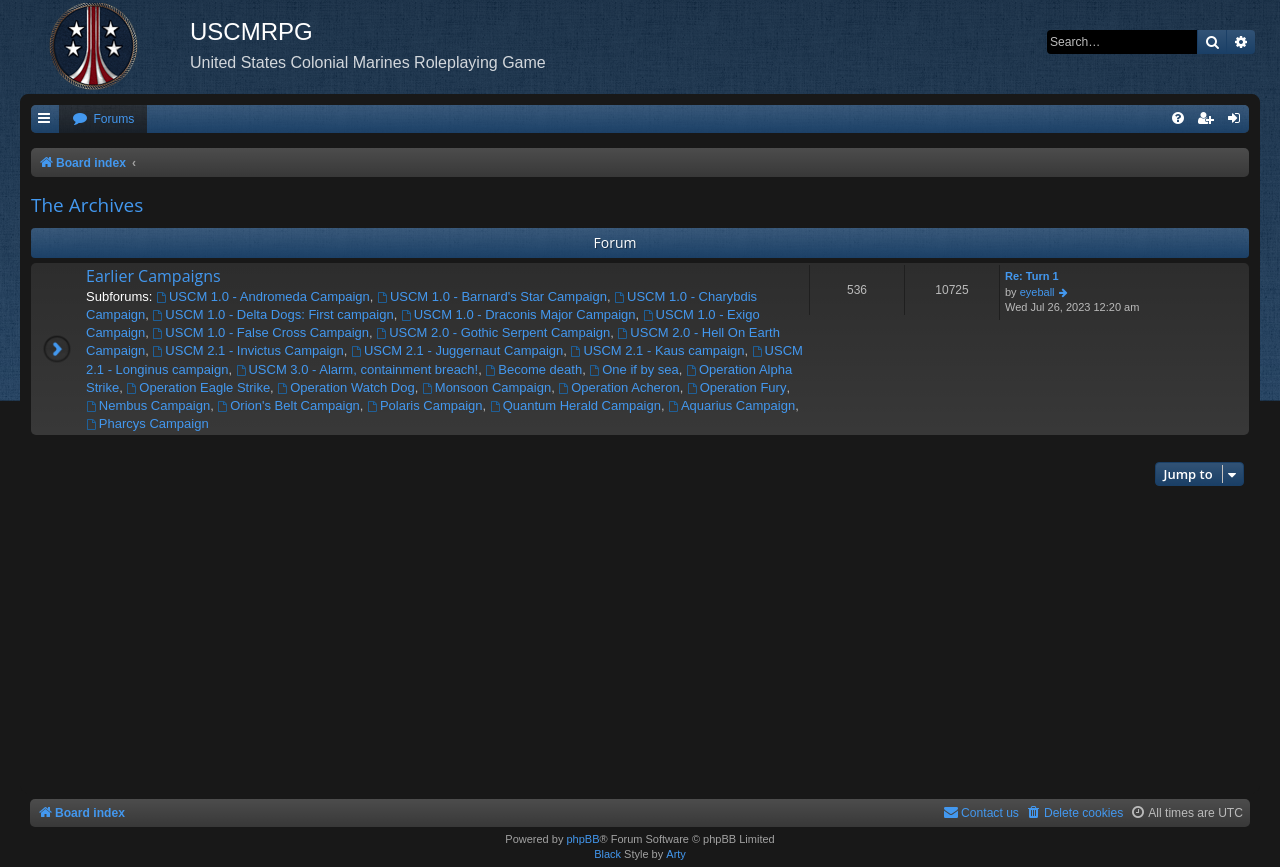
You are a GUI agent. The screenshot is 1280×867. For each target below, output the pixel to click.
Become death (533, 369)
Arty (676, 854)
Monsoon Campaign (486, 387)
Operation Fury (737, 387)
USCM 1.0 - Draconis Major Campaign (518, 314)
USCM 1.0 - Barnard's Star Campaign (492, 296)
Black (607, 854)
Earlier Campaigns (153, 276)
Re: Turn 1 (1032, 276)
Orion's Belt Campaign (288, 405)
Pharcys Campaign (147, 423)
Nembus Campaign (148, 405)
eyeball (1037, 292)
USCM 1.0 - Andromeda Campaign (263, 296)
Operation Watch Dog (345, 387)
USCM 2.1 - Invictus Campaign (248, 350)
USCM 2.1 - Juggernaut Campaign (457, 350)
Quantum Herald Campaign (575, 405)
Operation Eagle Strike (198, 387)
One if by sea (633, 369)
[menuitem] (103, 119)
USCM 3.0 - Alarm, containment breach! (357, 369)
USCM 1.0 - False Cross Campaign (261, 332)
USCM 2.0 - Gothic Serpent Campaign (493, 332)
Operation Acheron (618, 387)
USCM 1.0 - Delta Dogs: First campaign (273, 314)
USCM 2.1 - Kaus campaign (658, 350)
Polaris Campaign (424, 405)
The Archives (87, 205)
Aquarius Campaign (731, 405)
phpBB (582, 839)
